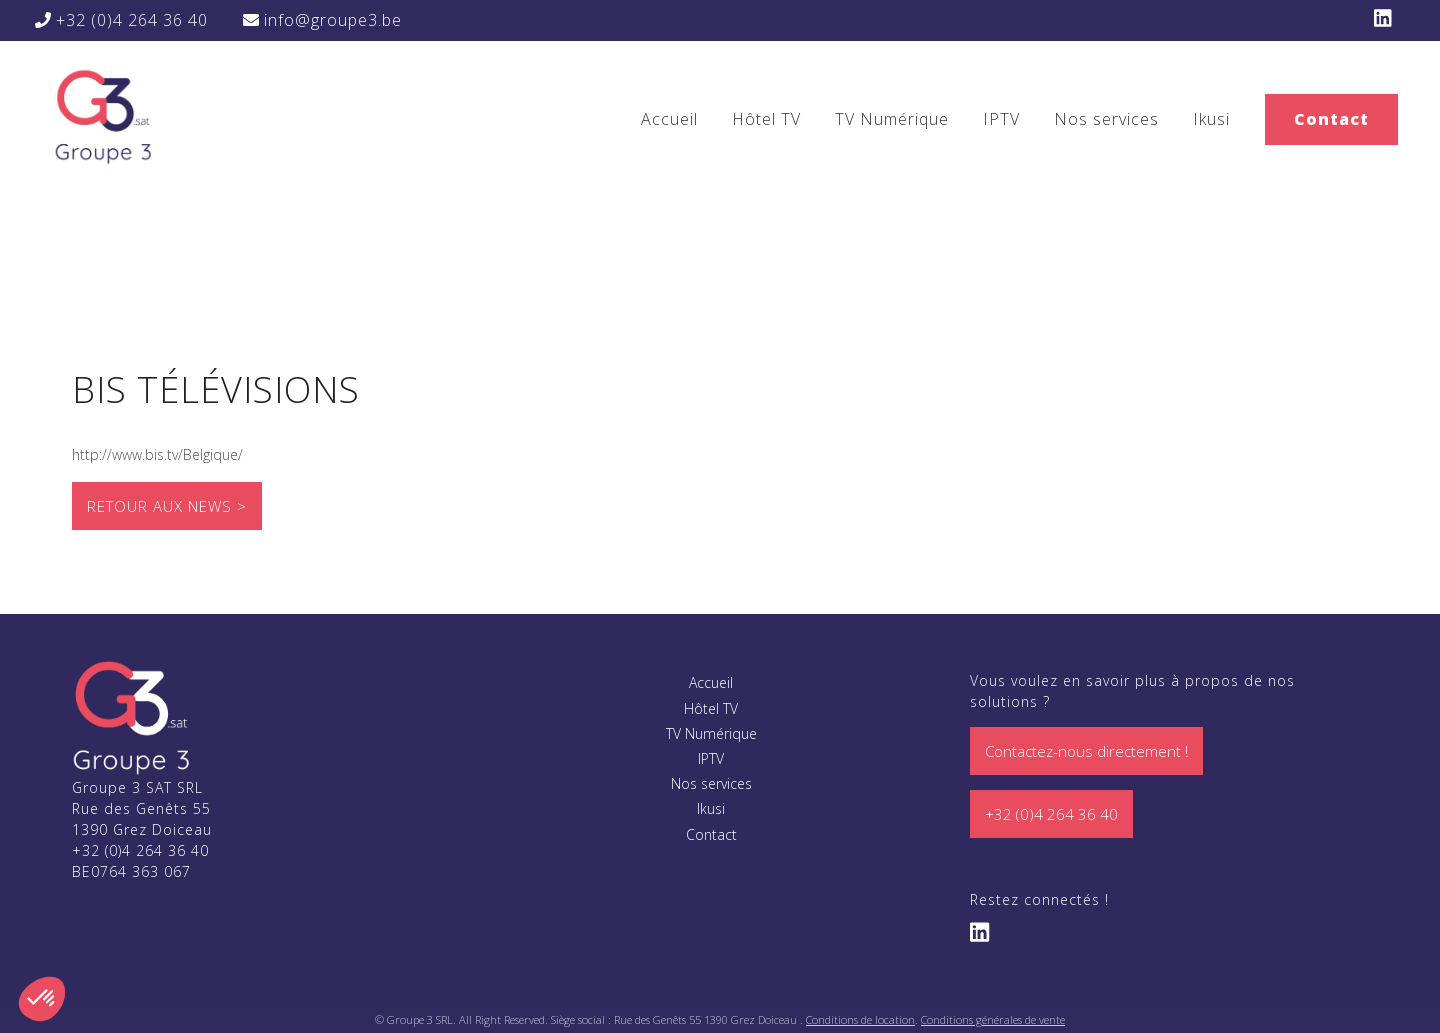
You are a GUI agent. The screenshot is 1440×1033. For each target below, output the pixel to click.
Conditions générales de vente (993, 1019)
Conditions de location (860, 1019)
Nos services (1106, 119)
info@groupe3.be (322, 20)
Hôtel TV (766, 119)
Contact (1331, 119)
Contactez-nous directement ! (1086, 751)
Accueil (669, 119)
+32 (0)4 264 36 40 (121, 20)
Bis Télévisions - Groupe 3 (102, 115)
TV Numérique (892, 119)
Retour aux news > (167, 506)
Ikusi (1211, 119)
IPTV (1001, 119)
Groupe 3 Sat (132, 717)
